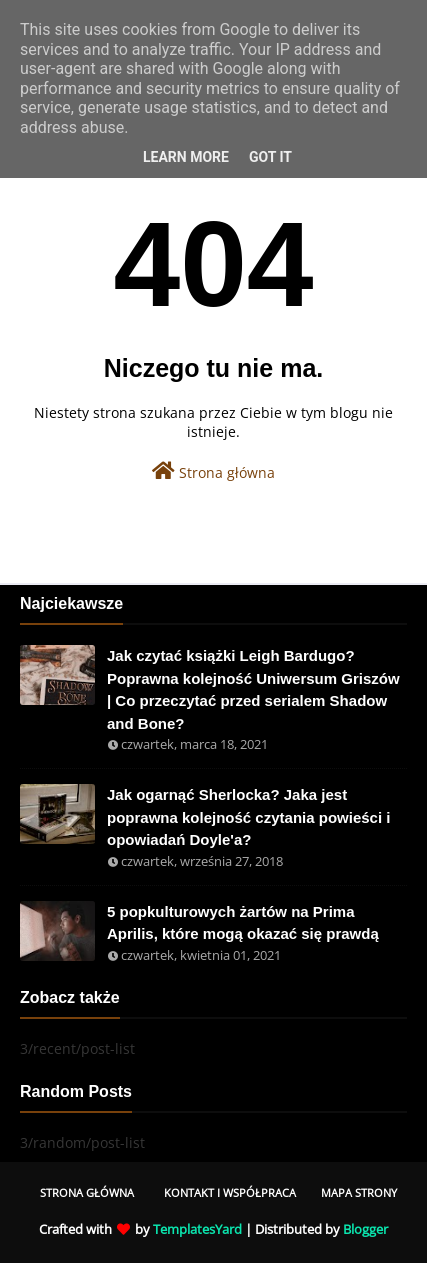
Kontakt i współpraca (230, 1192)
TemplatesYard (197, 1229)
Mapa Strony (359, 1192)
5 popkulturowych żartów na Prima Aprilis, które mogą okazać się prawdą (243, 923)
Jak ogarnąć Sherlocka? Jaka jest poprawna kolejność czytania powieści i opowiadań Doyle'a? (248, 817)
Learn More (186, 157)
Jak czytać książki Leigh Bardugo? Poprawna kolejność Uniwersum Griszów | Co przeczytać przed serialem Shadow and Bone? (253, 689)
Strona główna (213, 471)
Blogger (365, 1229)
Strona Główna (87, 1192)
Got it (270, 157)
